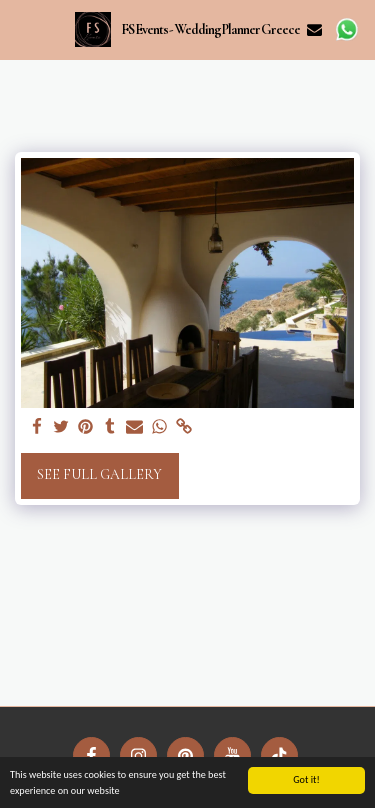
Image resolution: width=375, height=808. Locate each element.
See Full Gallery (99, 474)
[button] (22, 29)
